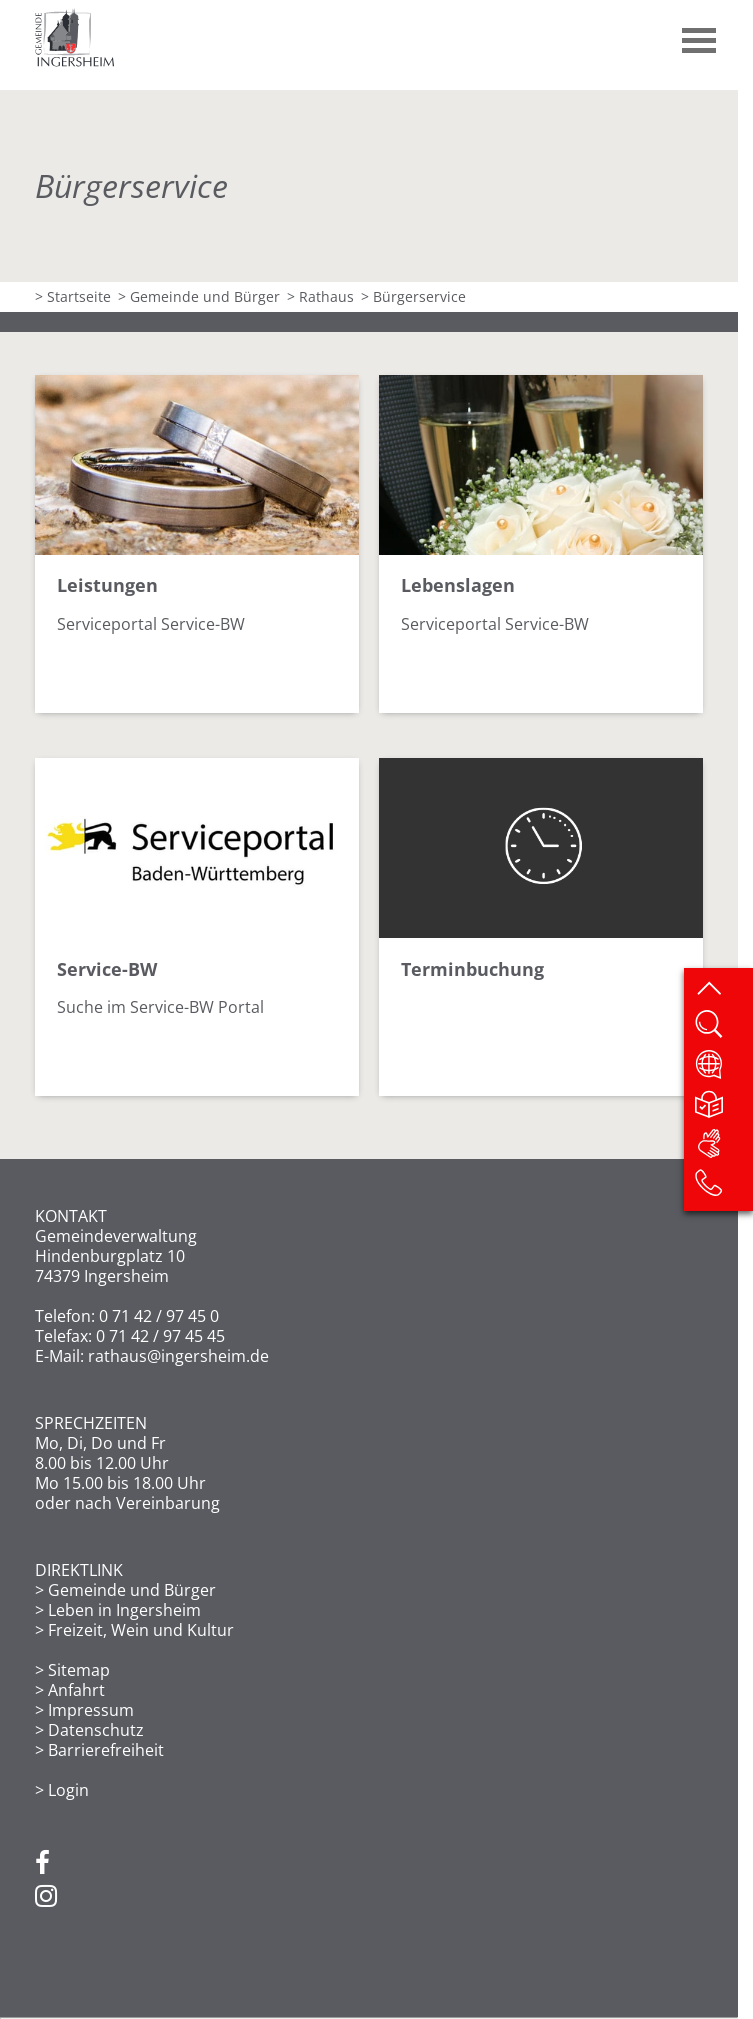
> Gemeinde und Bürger (199, 296)
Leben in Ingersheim (124, 1610)
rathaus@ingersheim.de (178, 1356)
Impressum (91, 1710)
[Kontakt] (723, 1189)
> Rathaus (320, 296)
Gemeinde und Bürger (132, 1590)
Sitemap (79, 1670)
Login (68, 1790)
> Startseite (73, 296)
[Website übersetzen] (723, 1070)
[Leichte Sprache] (723, 1110)
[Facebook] (42, 1864)
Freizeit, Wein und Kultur (141, 1630)
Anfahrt (76, 1690)
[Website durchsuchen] (723, 1030)
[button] (700, 33)
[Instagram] (46, 1897)
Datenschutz (96, 1730)
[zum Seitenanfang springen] (723, 991)
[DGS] (723, 1149)
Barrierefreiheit (106, 1750)
